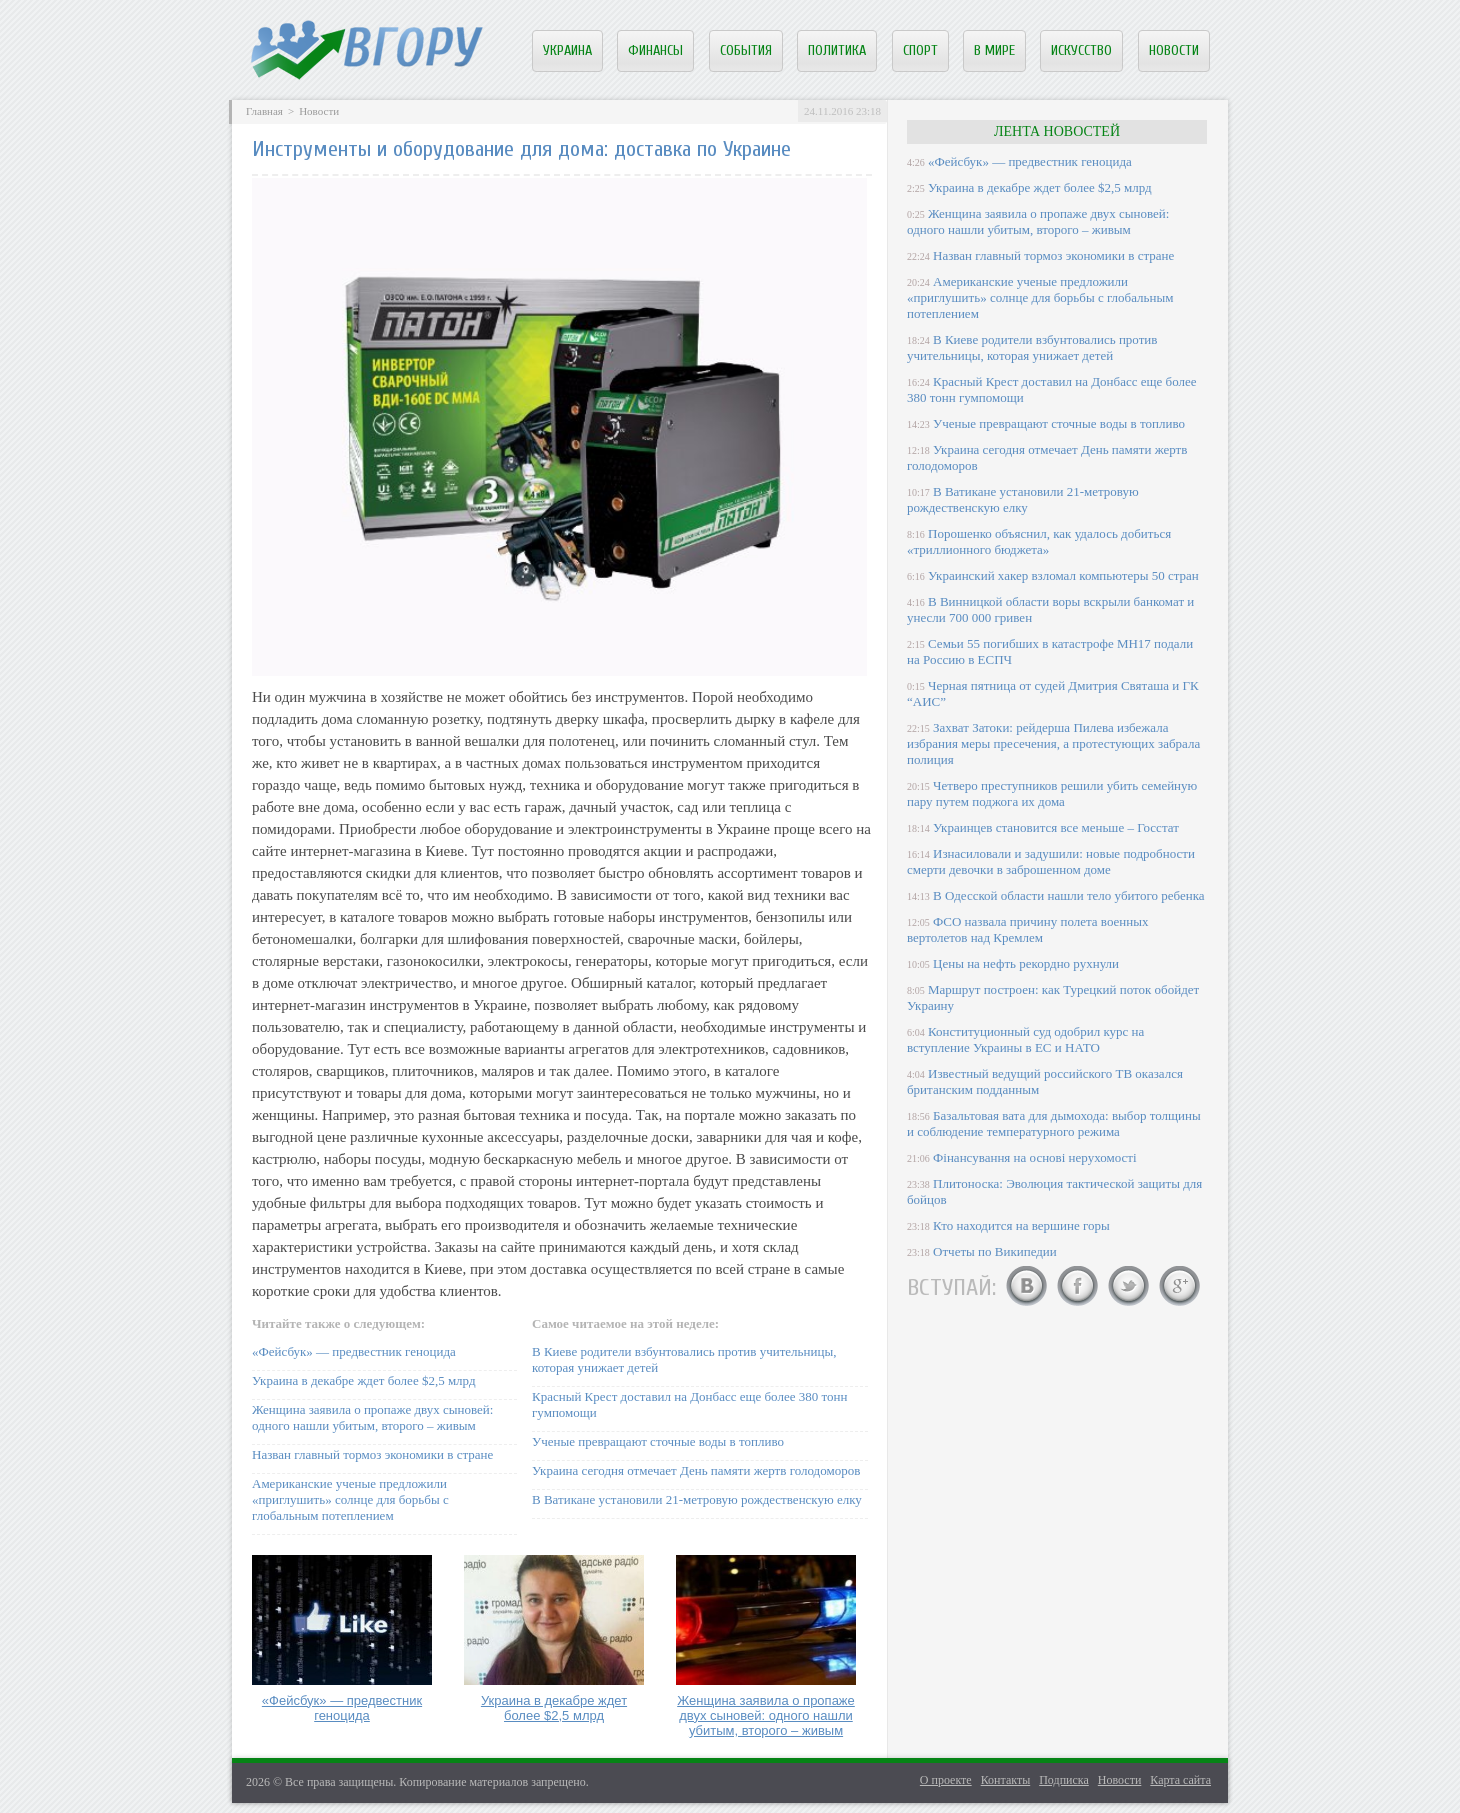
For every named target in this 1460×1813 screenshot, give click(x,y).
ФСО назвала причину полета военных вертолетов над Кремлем (1027, 929)
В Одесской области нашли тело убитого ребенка (1069, 895)
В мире (994, 50)
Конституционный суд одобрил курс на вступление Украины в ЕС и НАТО (1025, 1039)
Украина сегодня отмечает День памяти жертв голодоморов (696, 1470)
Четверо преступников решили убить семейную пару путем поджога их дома (1052, 793)
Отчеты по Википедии (995, 1251)
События (746, 50)
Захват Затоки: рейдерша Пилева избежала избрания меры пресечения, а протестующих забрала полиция (1053, 743)
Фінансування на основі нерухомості (1035, 1157)
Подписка (1064, 1780)
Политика (837, 50)
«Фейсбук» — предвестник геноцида (354, 1351)
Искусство (1081, 50)
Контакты (1006, 1780)
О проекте (946, 1780)
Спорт (920, 50)
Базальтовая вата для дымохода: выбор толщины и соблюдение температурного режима (1054, 1123)
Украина (567, 50)
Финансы (655, 50)
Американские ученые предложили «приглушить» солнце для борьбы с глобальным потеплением (350, 1499)
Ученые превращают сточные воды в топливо (658, 1441)
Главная (264, 111)
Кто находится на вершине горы (1021, 1225)
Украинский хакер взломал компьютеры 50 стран (1063, 575)
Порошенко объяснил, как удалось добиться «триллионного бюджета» (1039, 541)
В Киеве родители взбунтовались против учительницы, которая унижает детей (1032, 347)
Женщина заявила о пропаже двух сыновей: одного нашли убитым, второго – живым (372, 1417)
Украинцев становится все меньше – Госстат (1056, 827)
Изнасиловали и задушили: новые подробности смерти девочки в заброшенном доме (1051, 861)
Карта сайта (1180, 1780)
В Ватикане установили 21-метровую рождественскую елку (697, 1499)
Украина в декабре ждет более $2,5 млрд (364, 1380)
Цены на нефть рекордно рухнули (1026, 963)
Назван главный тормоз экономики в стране (372, 1454)
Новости (1174, 50)
